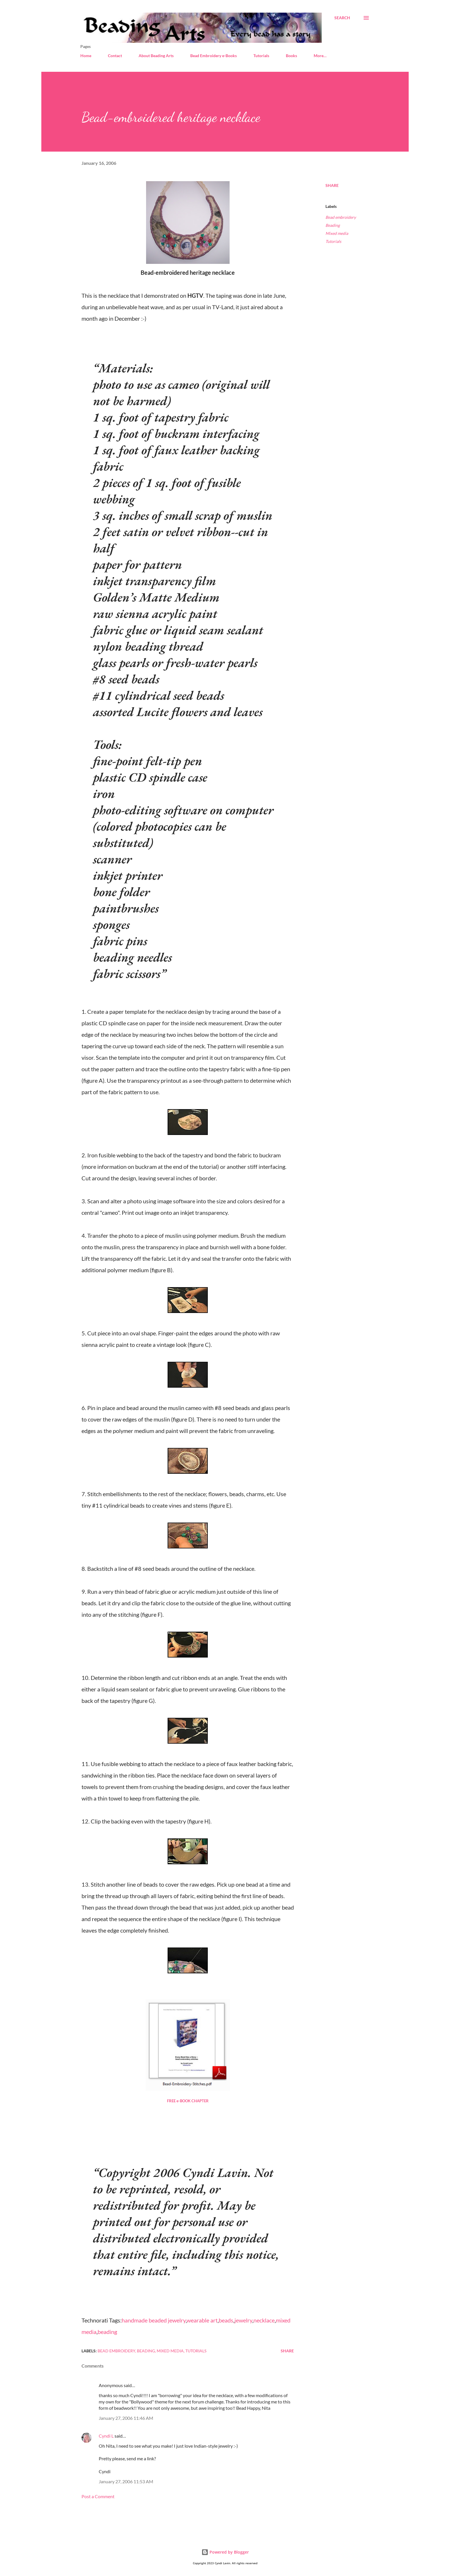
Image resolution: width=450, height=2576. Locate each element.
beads (226, 2320)
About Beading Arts (156, 55)
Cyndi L (106, 2435)
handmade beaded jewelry (154, 2320)
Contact (115, 55)
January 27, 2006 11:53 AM (126, 2481)
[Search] (342, 18)
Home (85, 55)
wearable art (202, 2320)
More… (320, 55)
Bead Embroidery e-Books (213, 55)
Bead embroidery (340, 217)
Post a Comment (98, 2496)
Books (291, 55)
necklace (264, 2320)
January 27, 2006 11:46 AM (126, 2418)
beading (107, 2331)
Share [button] (332, 185)
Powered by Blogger (225, 2552)
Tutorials (261, 55)
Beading (332, 225)
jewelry (243, 2320)
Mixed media (336, 233)
